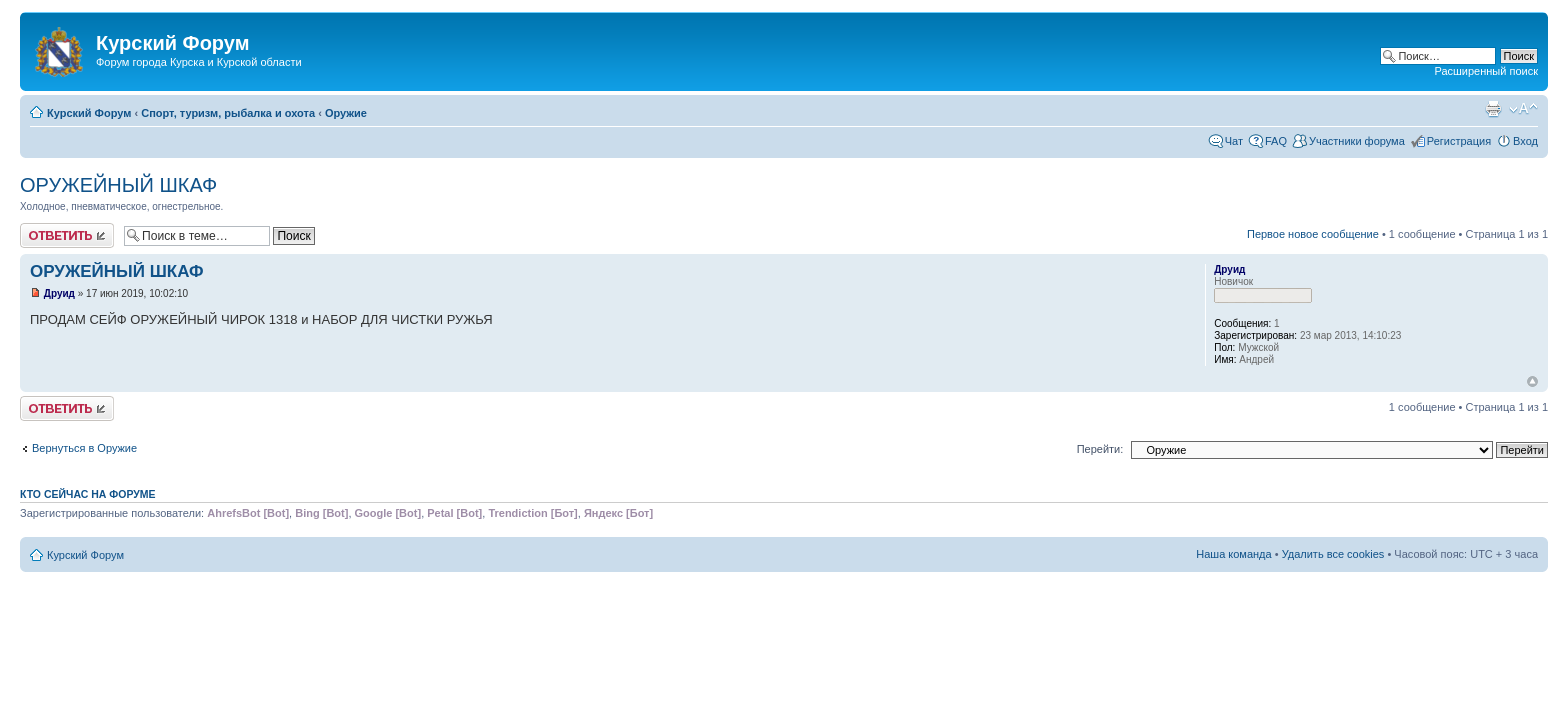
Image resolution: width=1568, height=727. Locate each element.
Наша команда (1233, 554)
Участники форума (1357, 141)
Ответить (67, 235)
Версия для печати (1493, 109)
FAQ (1276, 141)
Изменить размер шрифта (1523, 109)
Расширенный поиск (1486, 71)
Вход (1525, 141)
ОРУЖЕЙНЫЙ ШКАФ (118, 185)
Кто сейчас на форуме (88, 494)
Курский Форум (89, 113)
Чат (1234, 141)
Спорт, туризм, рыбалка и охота (228, 113)
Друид (59, 293)
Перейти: (1100, 449)
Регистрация (1459, 141)
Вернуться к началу (1532, 381)
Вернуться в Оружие (84, 448)
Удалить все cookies (1333, 554)
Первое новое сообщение (1313, 234)
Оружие (346, 113)
